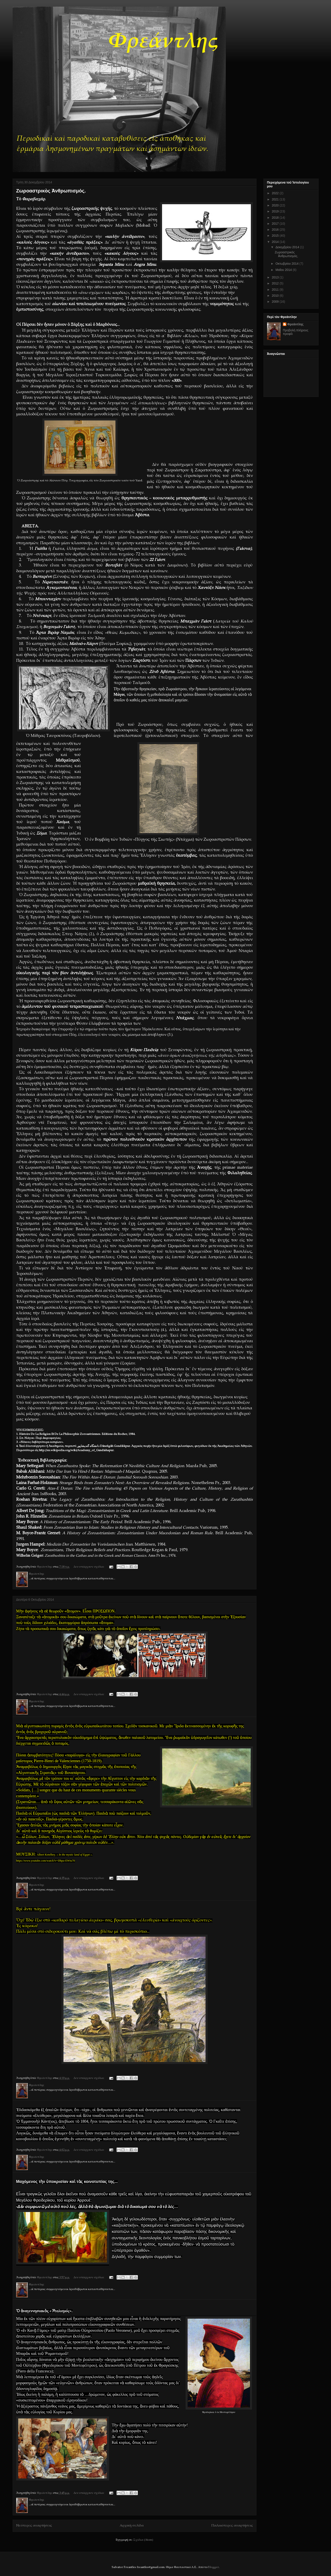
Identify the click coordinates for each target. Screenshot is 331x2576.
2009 (275, 301)
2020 (275, 205)
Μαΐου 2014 (284, 270)
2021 (275, 199)
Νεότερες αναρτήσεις (34, 2525)
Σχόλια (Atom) (143, 2540)
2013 (275, 277)
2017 (275, 223)
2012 (275, 283)
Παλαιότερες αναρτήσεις (232, 2525)
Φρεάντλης (295, 324)
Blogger (213, 2567)
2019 (275, 211)
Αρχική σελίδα (132, 2525)
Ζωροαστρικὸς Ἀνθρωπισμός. (51, 191)
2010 (275, 295)
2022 (275, 193)
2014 (275, 242)
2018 (275, 217)
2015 (275, 235)
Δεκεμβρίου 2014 (288, 247)
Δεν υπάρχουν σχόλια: (89, 1566)
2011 (275, 289)
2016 (275, 229)
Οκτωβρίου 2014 (287, 263)
